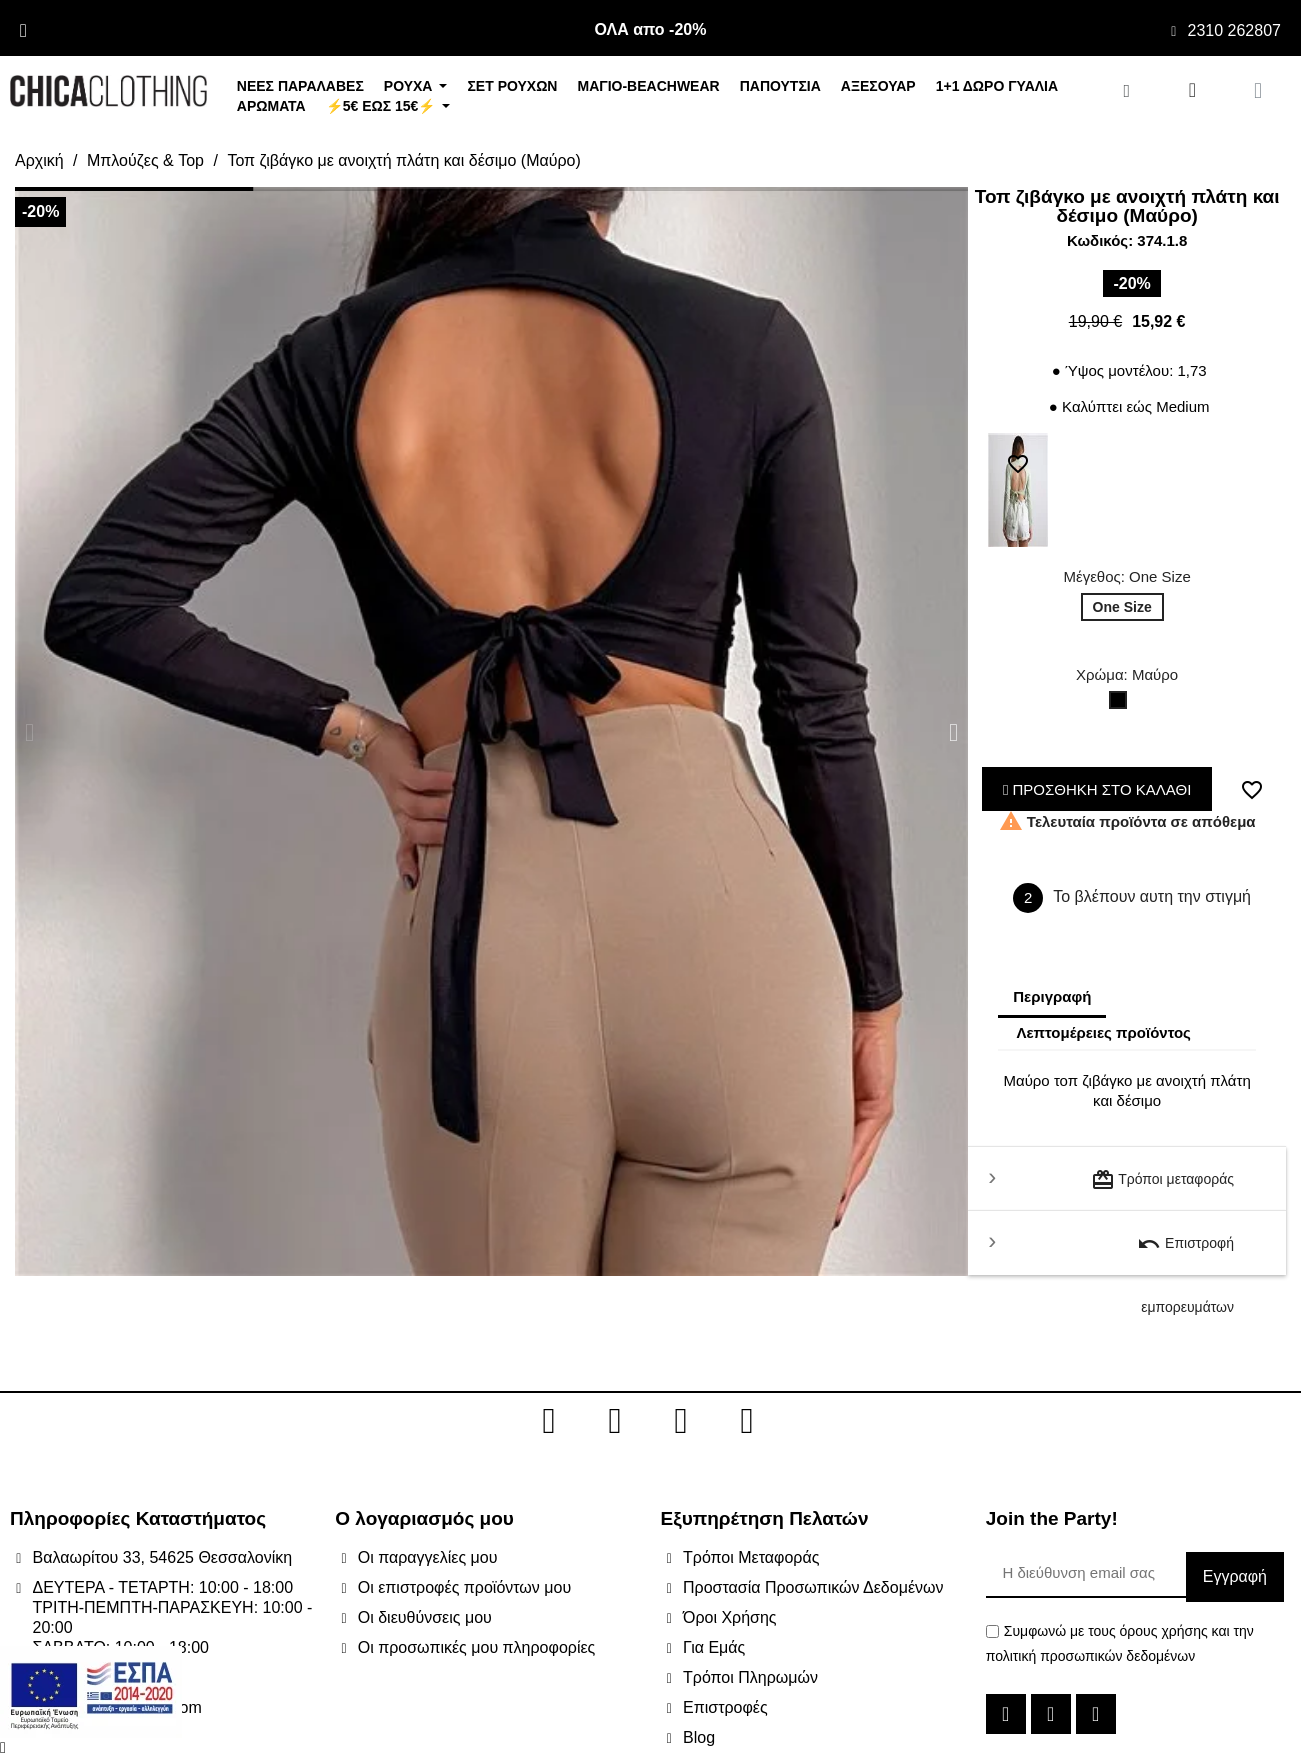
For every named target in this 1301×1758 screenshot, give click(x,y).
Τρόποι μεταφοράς (1162, 1180)
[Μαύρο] (1122, 705)
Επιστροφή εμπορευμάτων (1185, 1253)
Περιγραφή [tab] (1052, 996)
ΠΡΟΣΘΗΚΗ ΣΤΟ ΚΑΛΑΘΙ (1097, 789)
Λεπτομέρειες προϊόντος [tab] (1103, 1032)
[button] (29, 731)
